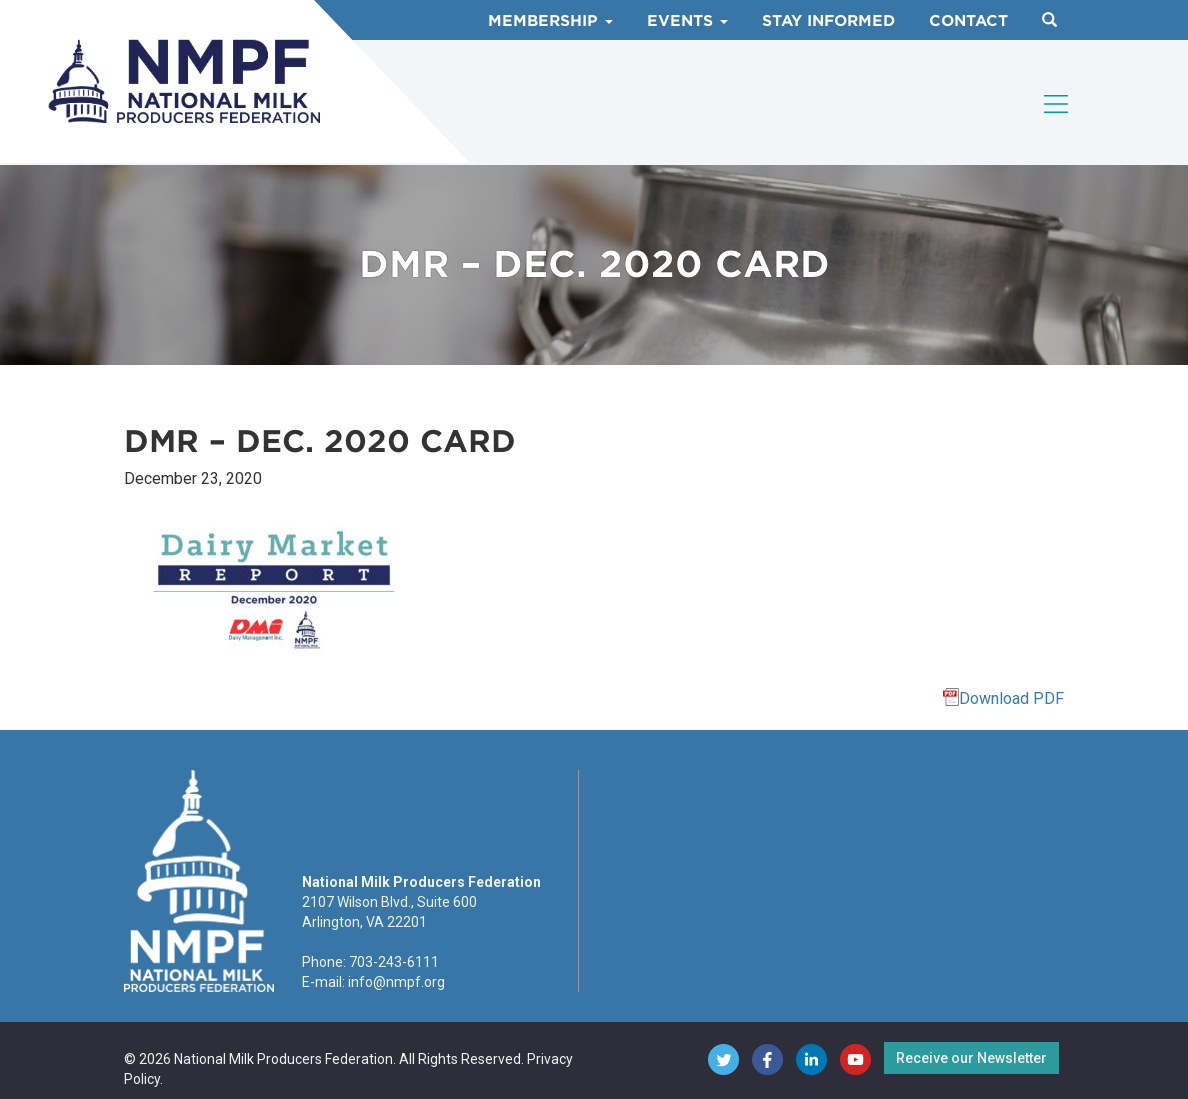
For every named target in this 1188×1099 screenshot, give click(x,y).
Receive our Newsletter (971, 1058)
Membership (550, 21)
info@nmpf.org (396, 982)
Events (687, 21)
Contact (968, 21)
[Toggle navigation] (1057, 104)
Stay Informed (828, 21)
